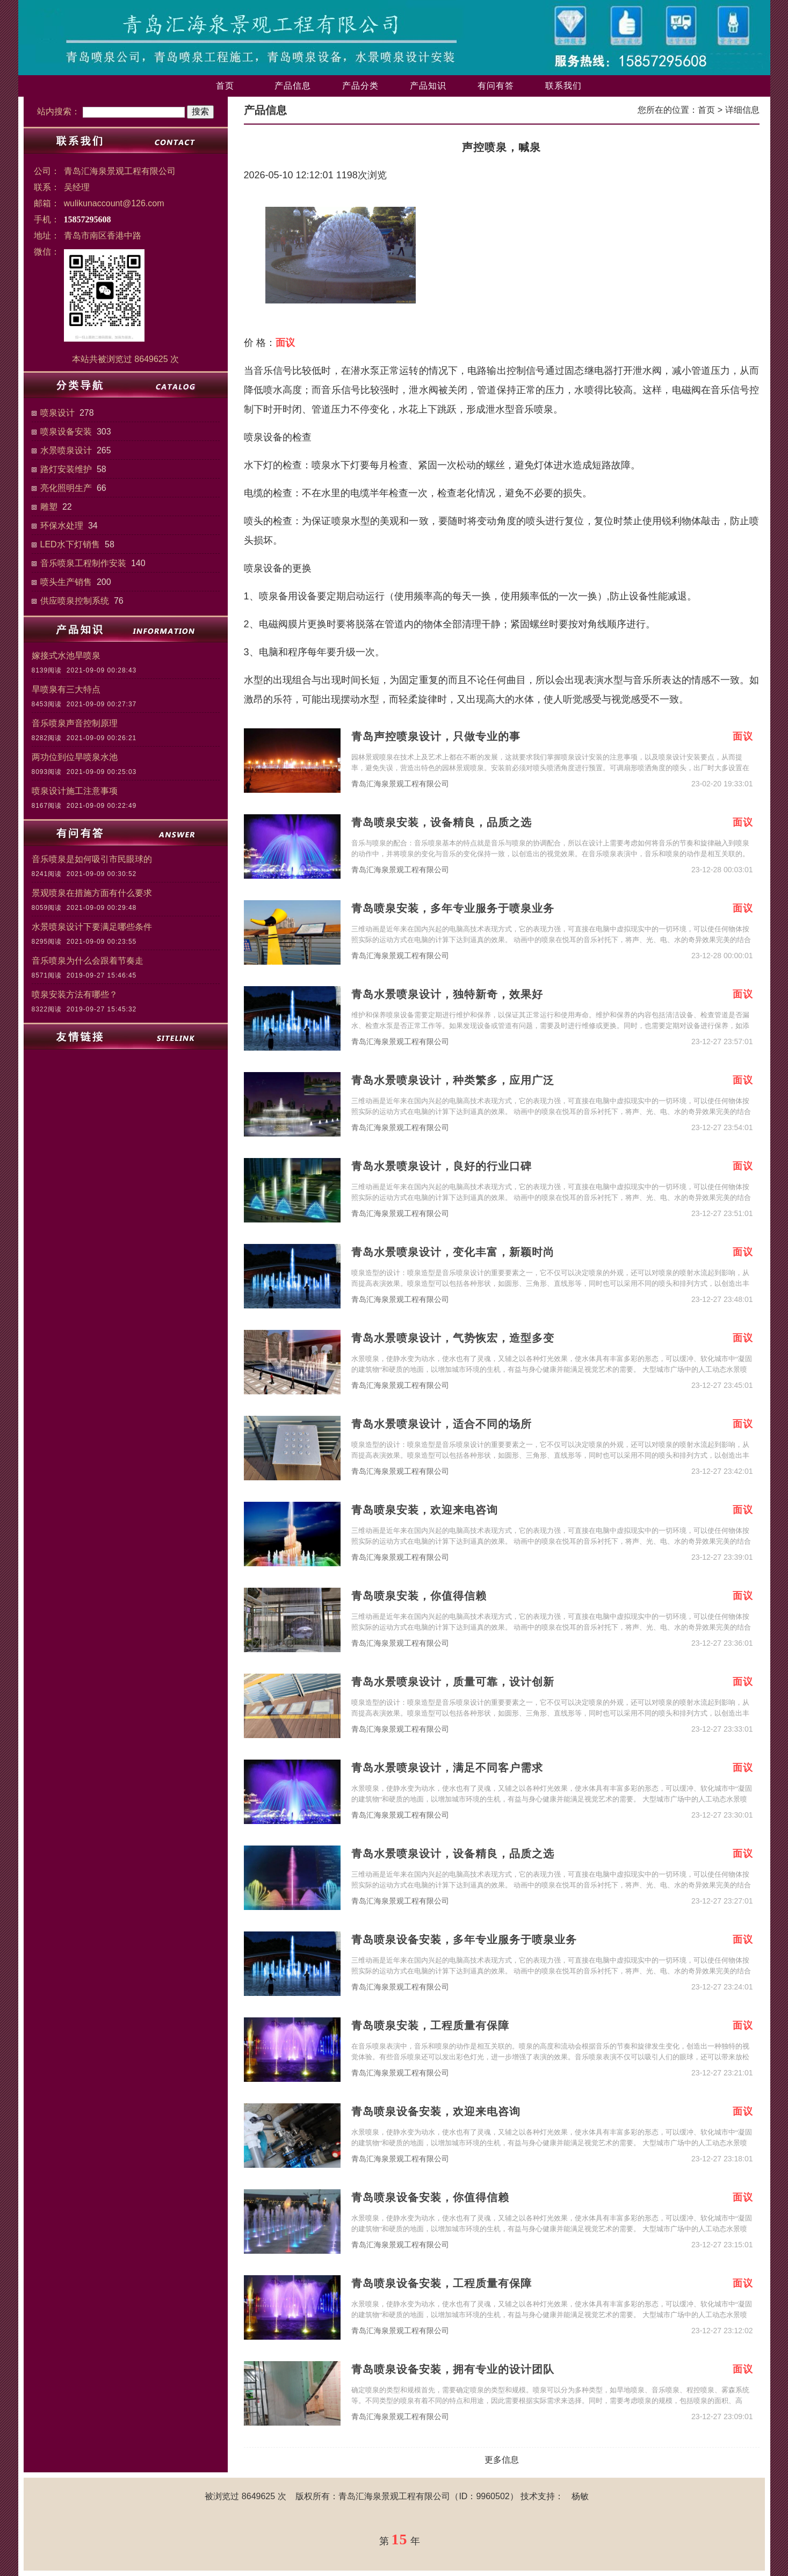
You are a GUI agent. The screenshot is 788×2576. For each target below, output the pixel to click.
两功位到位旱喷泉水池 (75, 757)
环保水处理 (61, 525)
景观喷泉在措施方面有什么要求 (92, 893)
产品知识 (428, 85)
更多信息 (502, 2459)
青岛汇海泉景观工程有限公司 (400, 784)
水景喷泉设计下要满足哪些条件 (92, 926)
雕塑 (48, 506)
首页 (225, 85)
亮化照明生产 (66, 488)
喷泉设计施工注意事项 (75, 790)
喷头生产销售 (66, 582)
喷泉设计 (57, 412)
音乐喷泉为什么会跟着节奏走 (87, 960)
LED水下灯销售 (70, 544)
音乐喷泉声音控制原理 (75, 723)
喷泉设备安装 (66, 431)
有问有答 (496, 85)
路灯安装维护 (66, 469)
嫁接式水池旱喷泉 (66, 655)
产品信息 (292, 85)
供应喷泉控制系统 (74, 600)
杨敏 (580, 2496)
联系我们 (563, 85)
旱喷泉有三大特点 (66, 689)
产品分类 (360, 85)
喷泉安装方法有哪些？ (75, 994)
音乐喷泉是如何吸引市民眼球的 (92, 859)
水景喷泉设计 (66, 450)
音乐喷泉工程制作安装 (83, 563)
